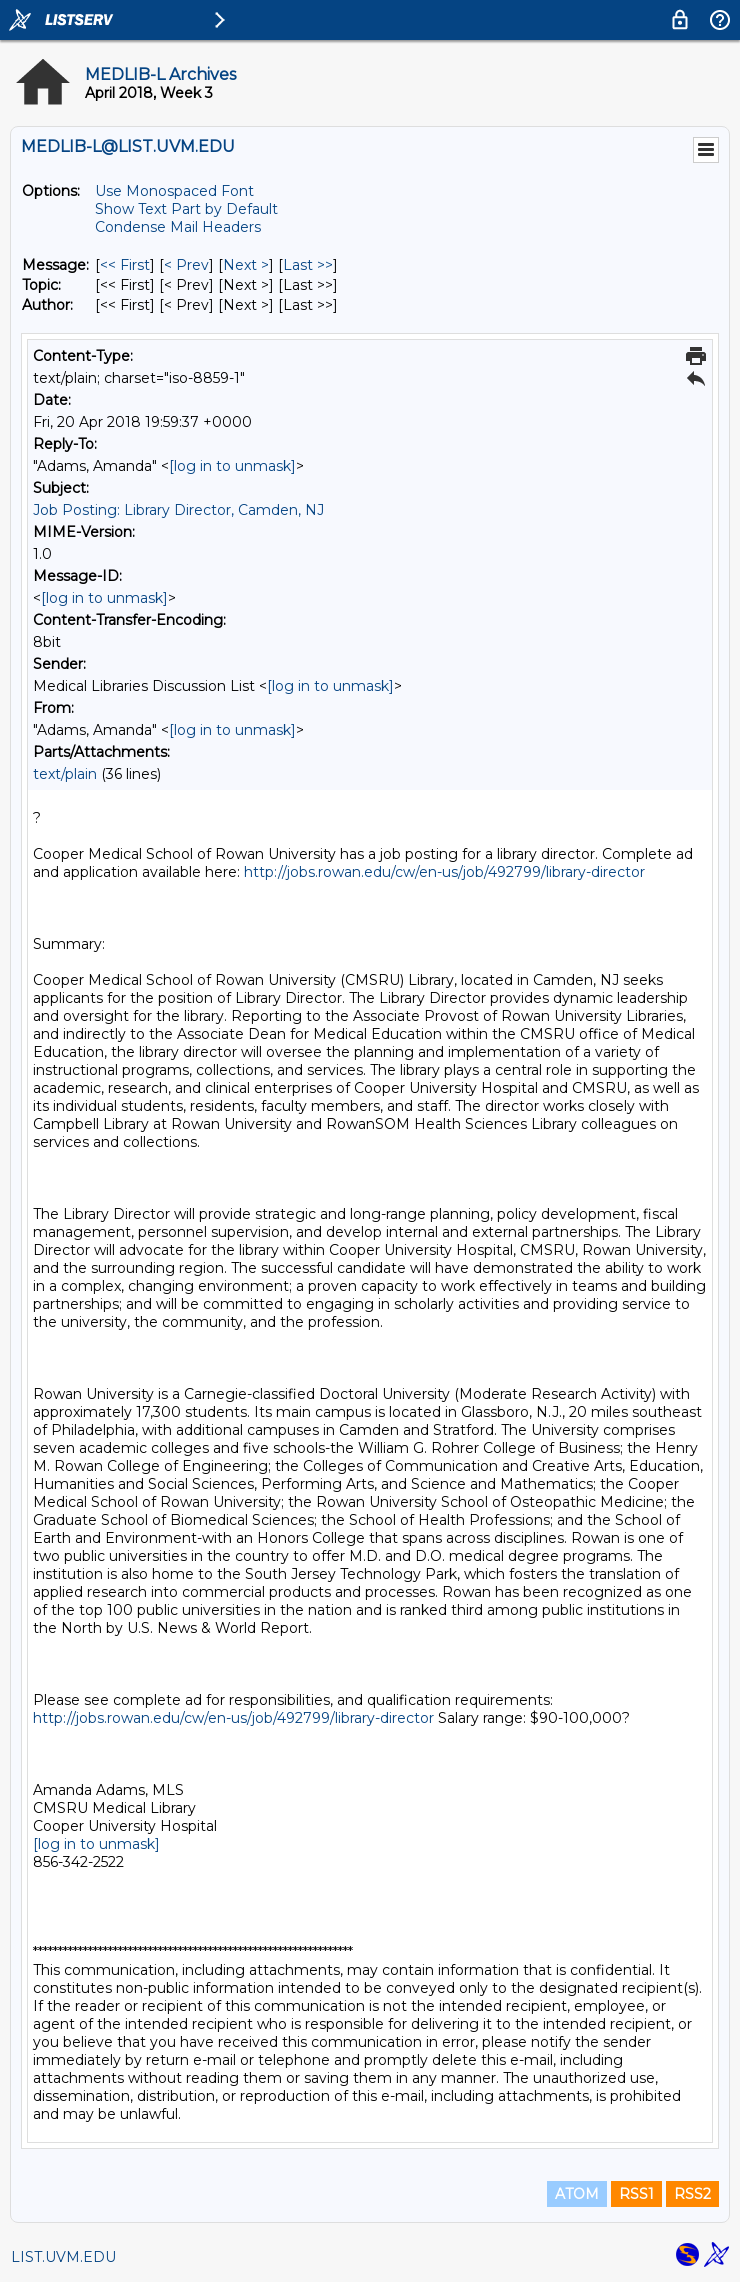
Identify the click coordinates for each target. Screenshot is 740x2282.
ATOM (577, 2194)
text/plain (65, 774)
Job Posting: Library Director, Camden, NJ (178, 510)
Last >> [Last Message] (308, 265)
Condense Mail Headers (178, 227)
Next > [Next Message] (246, 265)
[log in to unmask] (232, 466)
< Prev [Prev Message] (186, 265)
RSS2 (692, 2194)
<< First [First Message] (125, 265)
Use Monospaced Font (174, 191)
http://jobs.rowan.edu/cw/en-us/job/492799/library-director (444, 872)
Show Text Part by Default (186, 209)
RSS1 (636, 2194)
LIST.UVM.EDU (63, 2257)
